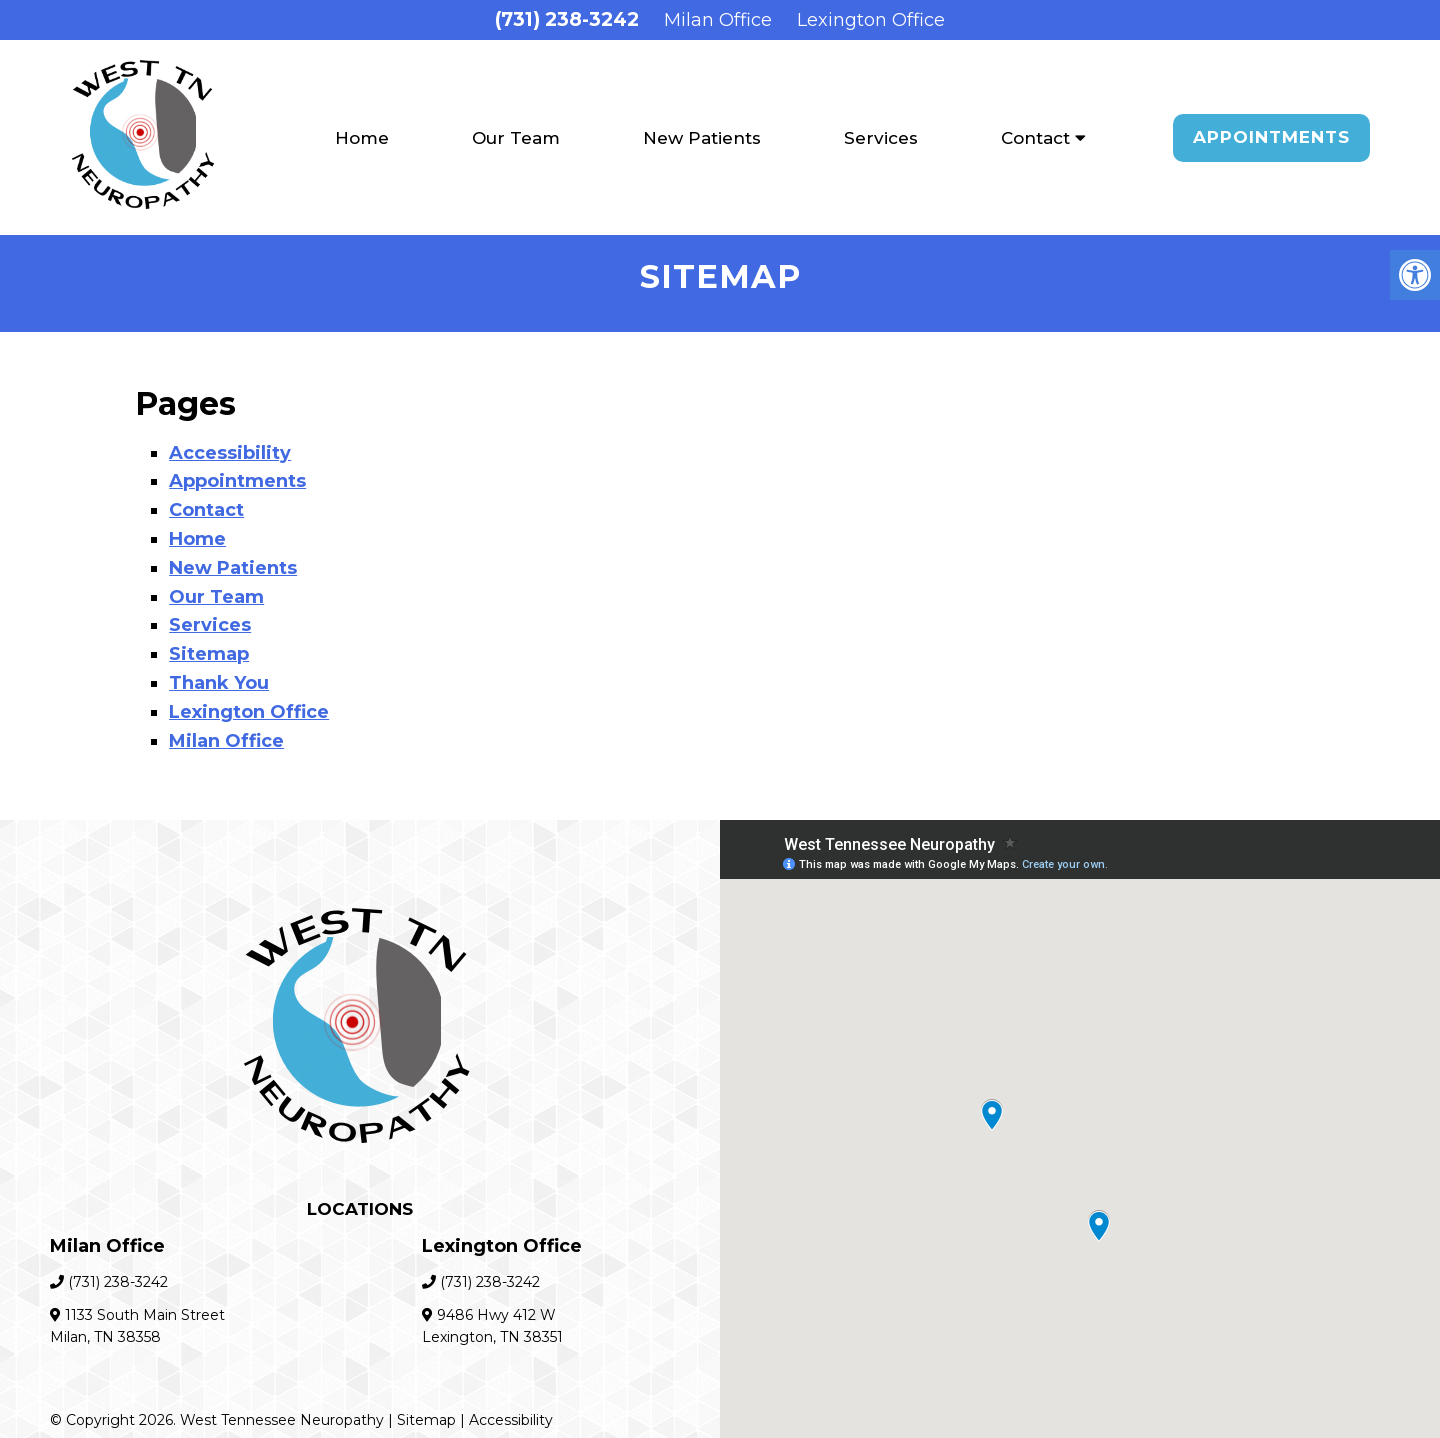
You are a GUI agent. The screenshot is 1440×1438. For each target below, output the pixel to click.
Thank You (219, 683)
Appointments (1271, 137)
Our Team (516, 138)
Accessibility (230, 453)
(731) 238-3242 (567, 19)
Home (362, 138)
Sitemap (209, 654)
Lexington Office (871, 20)
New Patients (702, 138)
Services (881, 138)
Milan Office (718, 20)
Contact (1035, 138)
